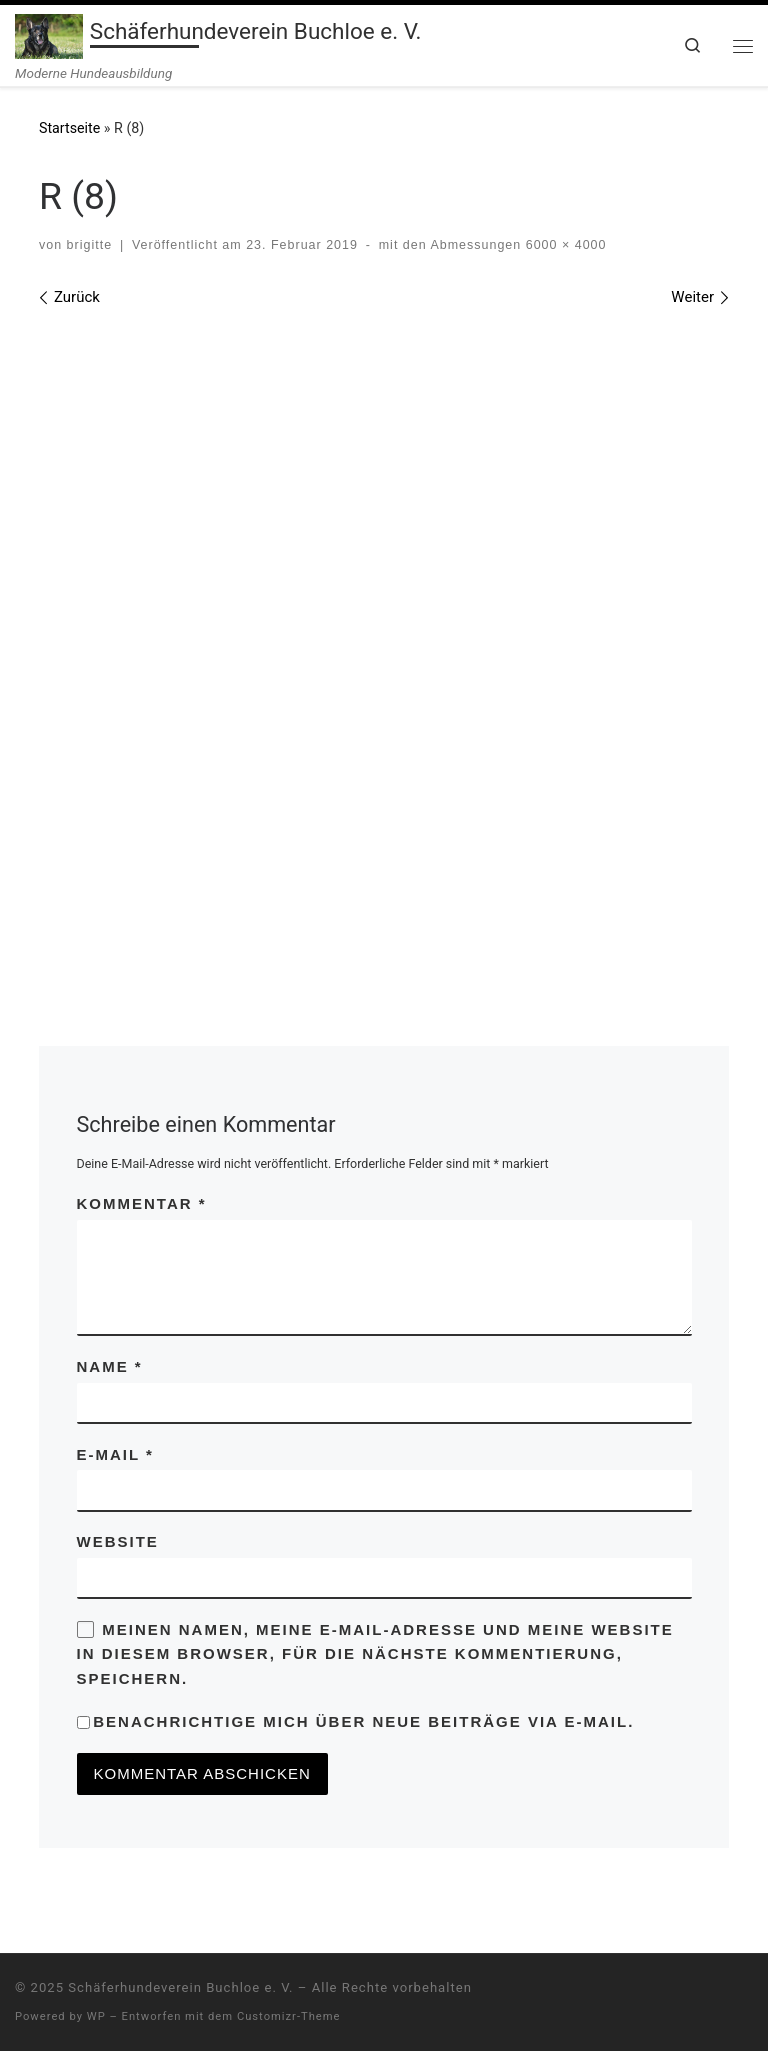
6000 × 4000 (563, 245)
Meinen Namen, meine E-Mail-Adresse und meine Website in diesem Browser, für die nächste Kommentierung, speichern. (375, 1654)
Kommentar (142, 1203)
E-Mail (115, 1454)
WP (96, 2016)
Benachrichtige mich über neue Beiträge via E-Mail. (363, 1721)
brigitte (89, 245)
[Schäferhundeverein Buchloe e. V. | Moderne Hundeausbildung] (49, 34)
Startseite (69, 128)
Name (110, 1366)
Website (118, 1541)
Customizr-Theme (289, 2016)
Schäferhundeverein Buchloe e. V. (180, 1987)
